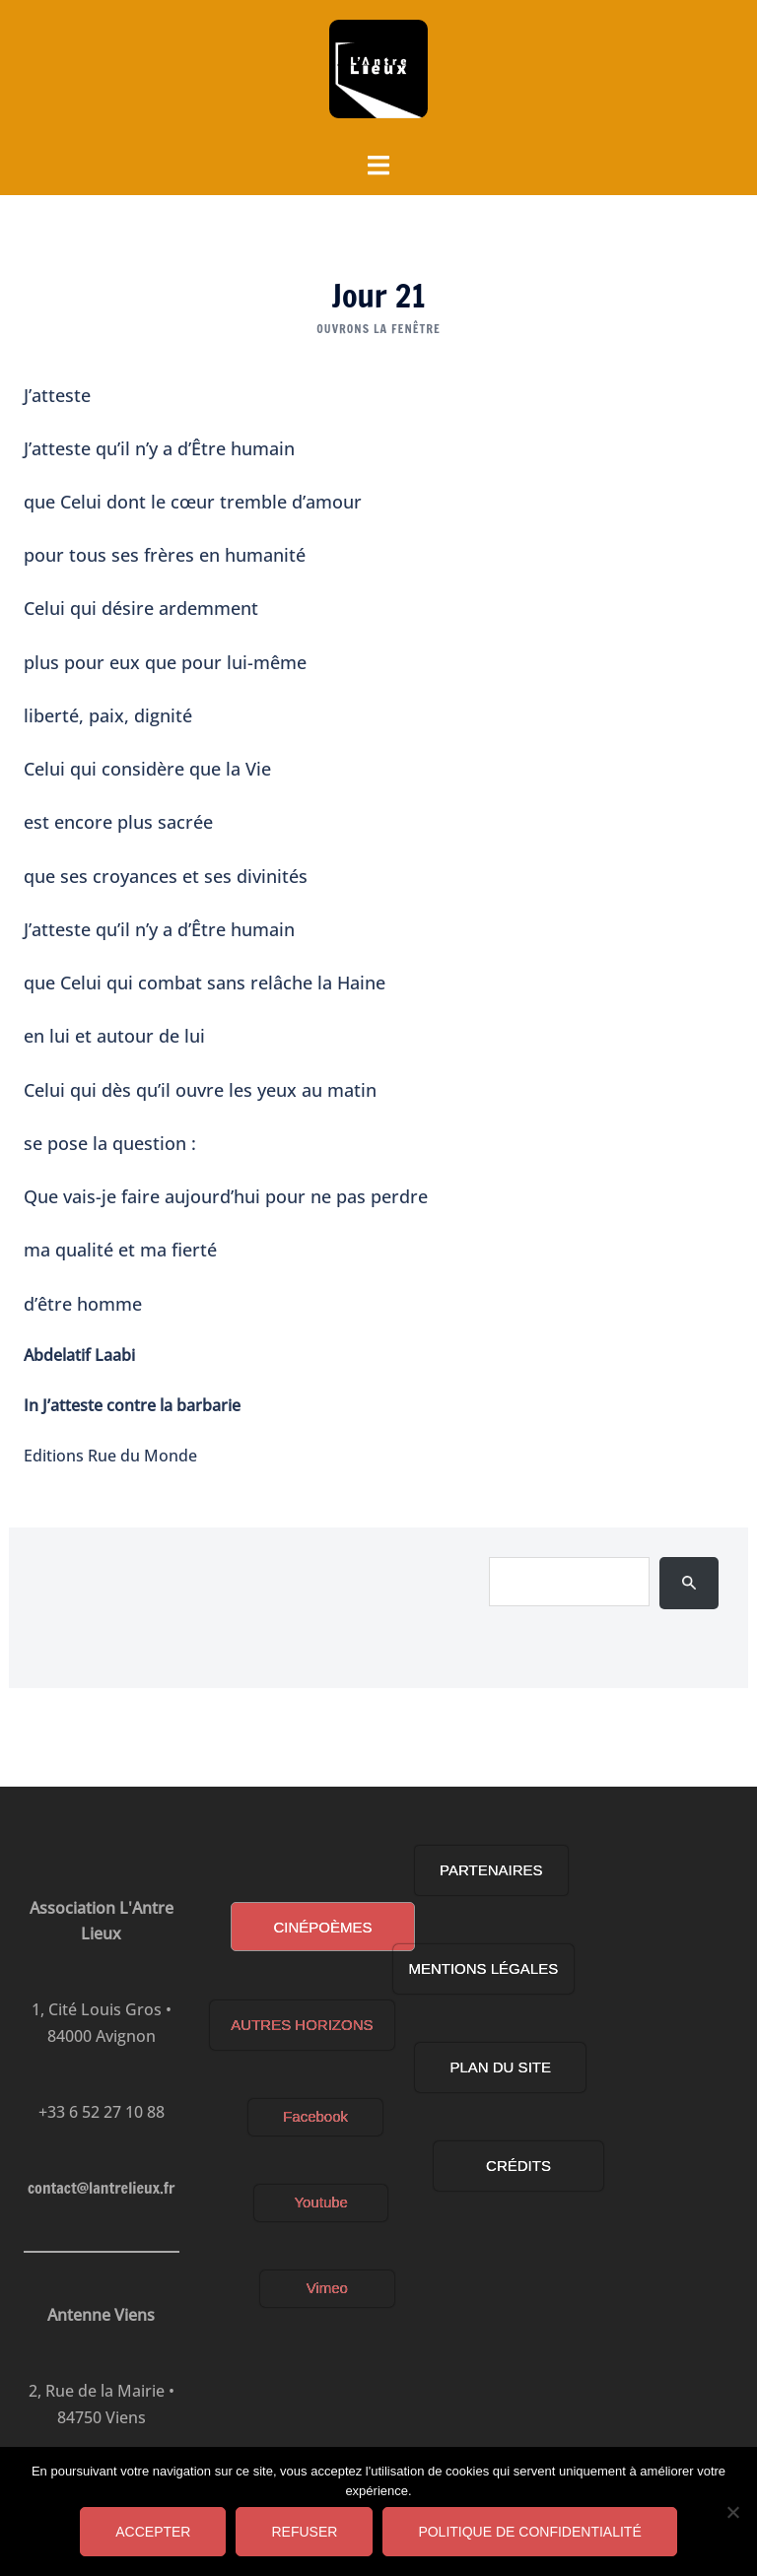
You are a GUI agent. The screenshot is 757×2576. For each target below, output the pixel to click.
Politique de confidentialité (529, 2532)
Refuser (304, 2532)
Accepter (152, 2532)
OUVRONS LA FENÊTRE (378, 328)
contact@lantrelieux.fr (98, 2188)
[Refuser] (732, 2512)
